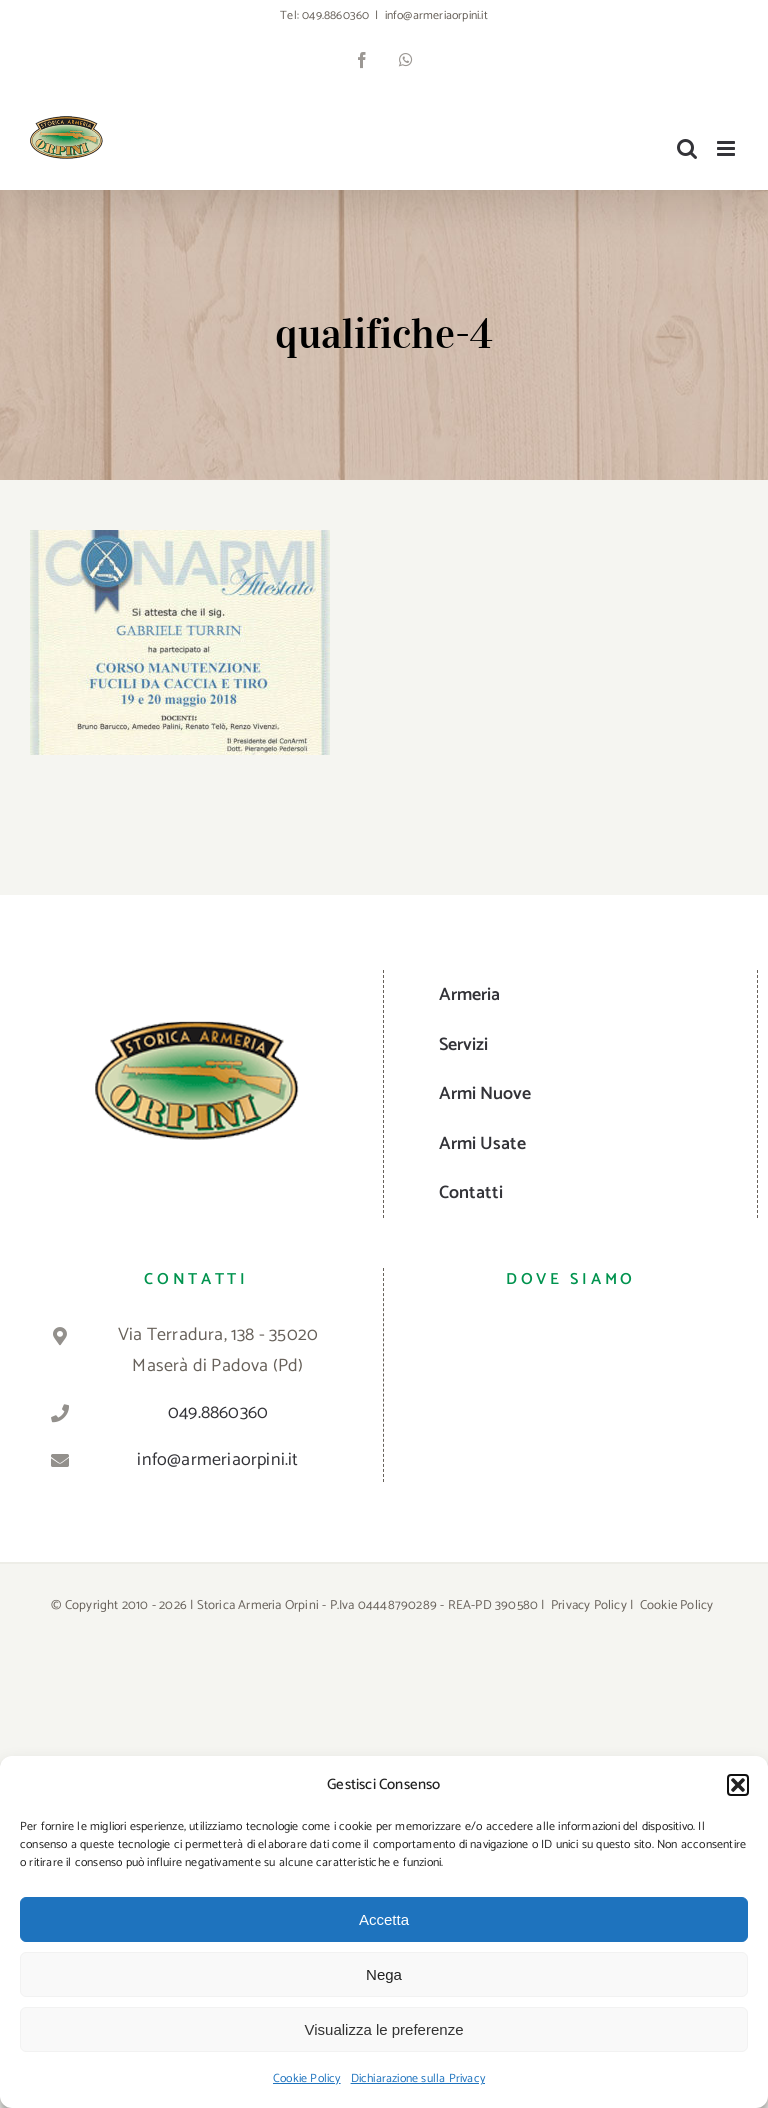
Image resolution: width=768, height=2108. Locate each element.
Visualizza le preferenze (384, 2029)
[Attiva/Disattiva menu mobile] (727, 148)
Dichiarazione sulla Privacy (418, 2078)
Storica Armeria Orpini (258, 1605)
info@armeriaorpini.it (436, 15)
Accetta (384, 1919)
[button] (738, 1785)
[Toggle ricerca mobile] (687, 148)
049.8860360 (335, 15)
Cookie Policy (307, 2078)
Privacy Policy (589, 1605)
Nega (384, 1974)
